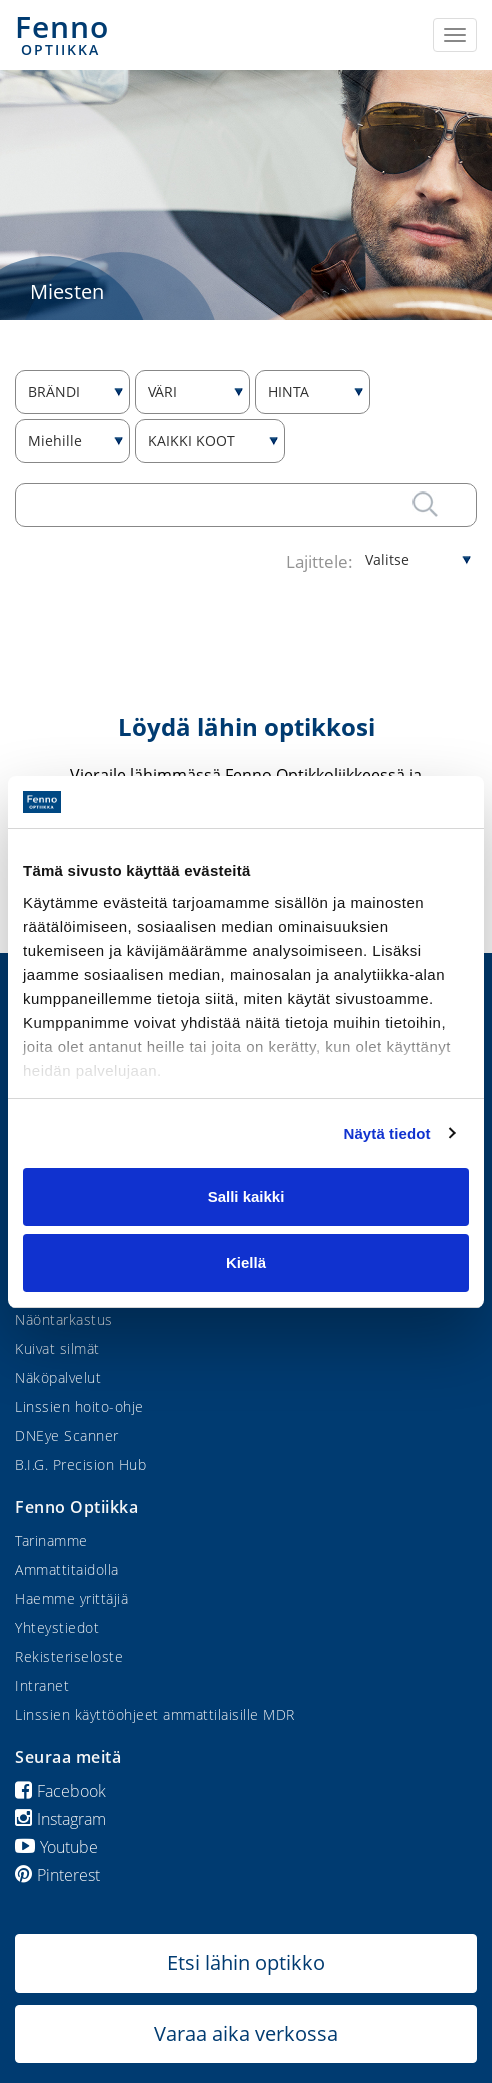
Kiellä (246, 1262)
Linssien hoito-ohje (79, 1406)
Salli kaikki (246, 1196)
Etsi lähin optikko (246, 1962)
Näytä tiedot (387, 1133)
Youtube (56, 1847)
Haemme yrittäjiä (71, 1598)
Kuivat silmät (57, 1348)
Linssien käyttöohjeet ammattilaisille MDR (155, 1714)
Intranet (42, 1685)
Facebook (60, 1791)
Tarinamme (51, 1540)
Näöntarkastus (64, 1319)
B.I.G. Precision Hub (80, 1464)
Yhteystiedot (57, 1627)
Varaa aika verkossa (246, 2033)
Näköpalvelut (58, 1377)
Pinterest (57, 1875)
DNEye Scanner (67, 1435)
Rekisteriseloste (69, 1656)
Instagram (60, 1819)
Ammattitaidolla (67, 1569)
